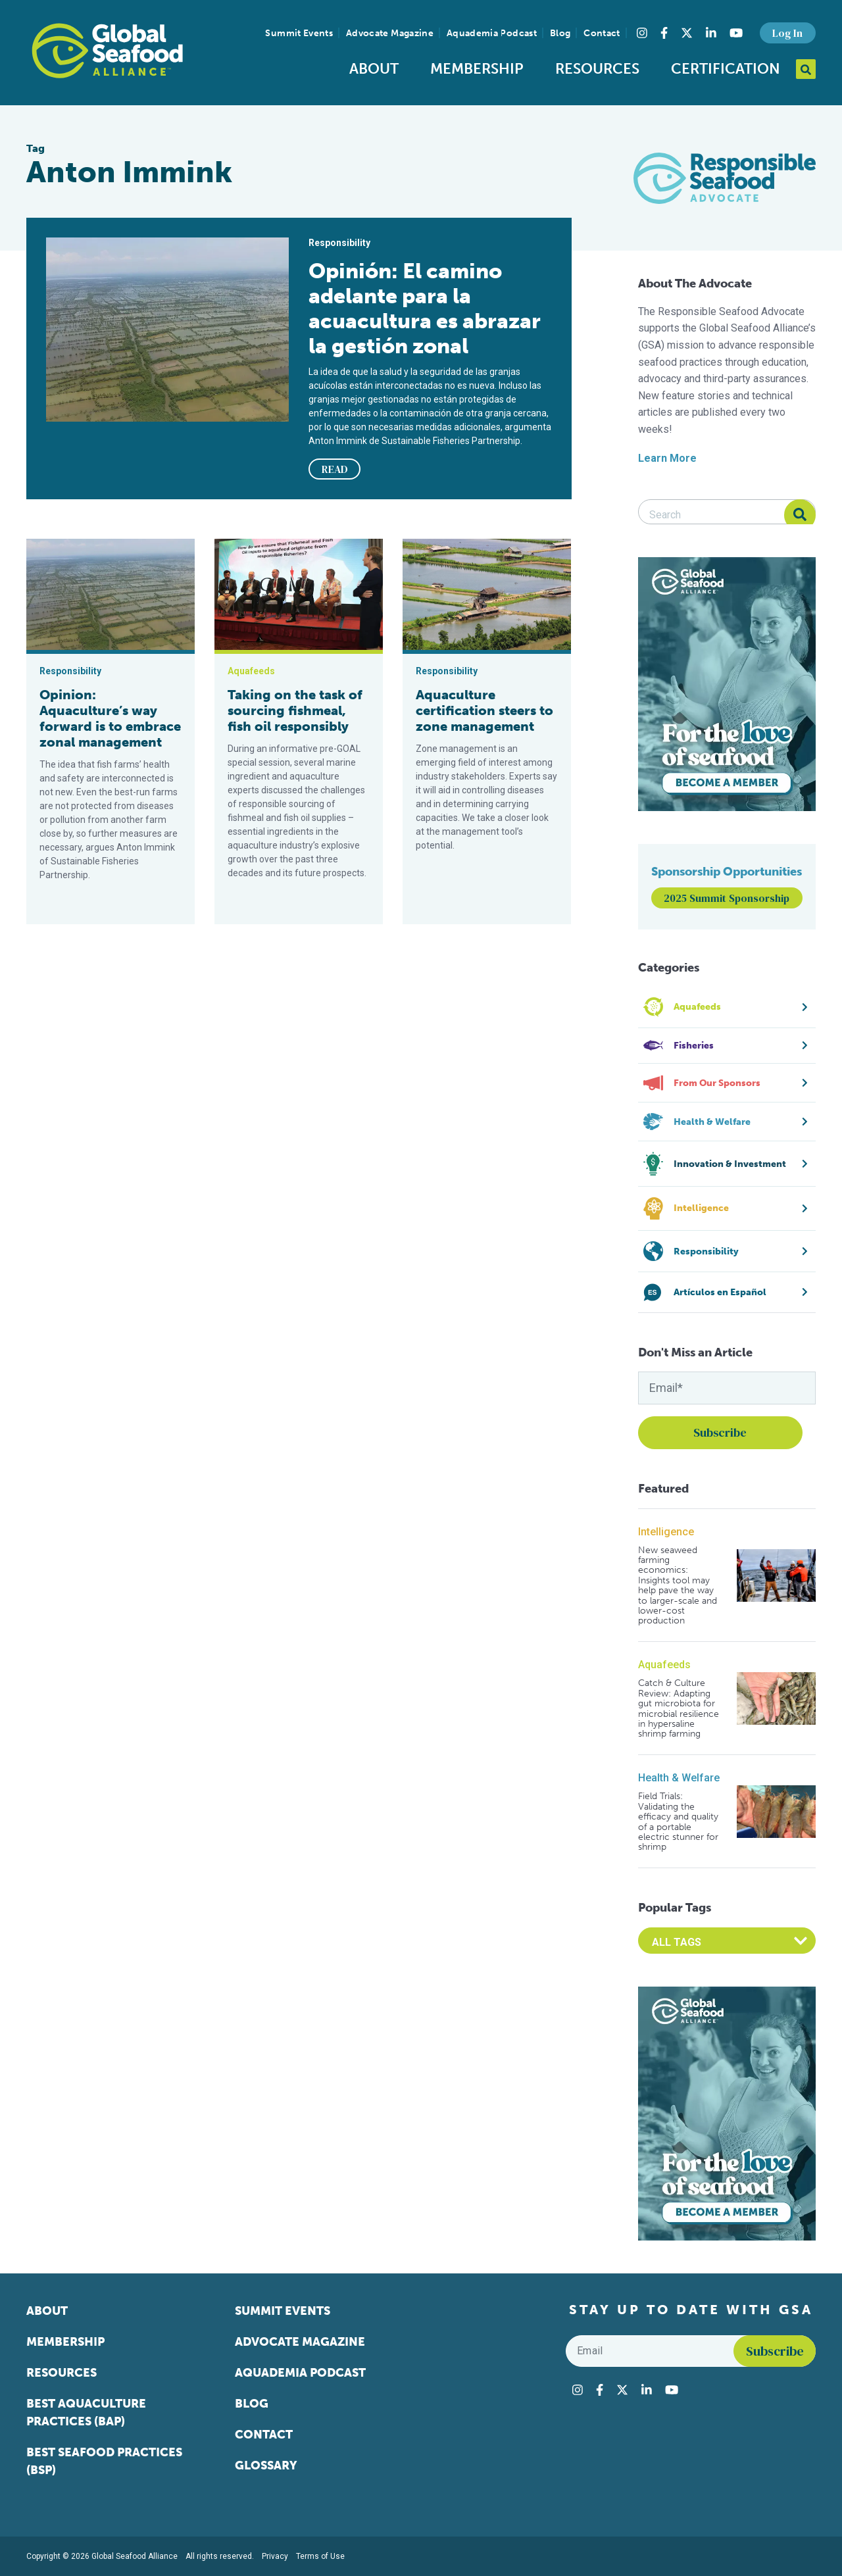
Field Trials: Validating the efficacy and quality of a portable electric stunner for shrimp (678, 1821)
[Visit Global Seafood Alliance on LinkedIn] (711, 33)
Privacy (275, 2556)
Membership (477, 69)
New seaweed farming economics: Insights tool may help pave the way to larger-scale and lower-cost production (677, 1585)
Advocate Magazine (389, 33)
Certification (725, 69)
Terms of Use (320, 2556)
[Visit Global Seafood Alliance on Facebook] (664, 33)
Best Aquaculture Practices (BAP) (86, 2412)
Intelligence (666, 1531)
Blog (560, 33)
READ (335, 469)
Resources (597, 69)
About (374, 69)
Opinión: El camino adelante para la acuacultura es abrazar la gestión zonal (425, 309)
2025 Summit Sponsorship (726, 898)
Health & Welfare (679, 1777)
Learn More (667, 458)
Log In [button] (787, 33)
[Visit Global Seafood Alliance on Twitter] (686, 33)
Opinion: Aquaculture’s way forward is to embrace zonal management (110, 718)
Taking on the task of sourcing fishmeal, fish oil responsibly (295, 710)
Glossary (266, 2465)
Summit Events (299, 33)
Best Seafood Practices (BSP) (104, 2461)
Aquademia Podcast (492, 33)
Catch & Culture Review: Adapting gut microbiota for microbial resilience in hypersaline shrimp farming (678, 1708)
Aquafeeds (664, 1664)
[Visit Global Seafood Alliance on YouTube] (736, 33)
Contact (601, 33)
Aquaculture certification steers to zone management (484, 710)
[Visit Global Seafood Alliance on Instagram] (642, 33)
